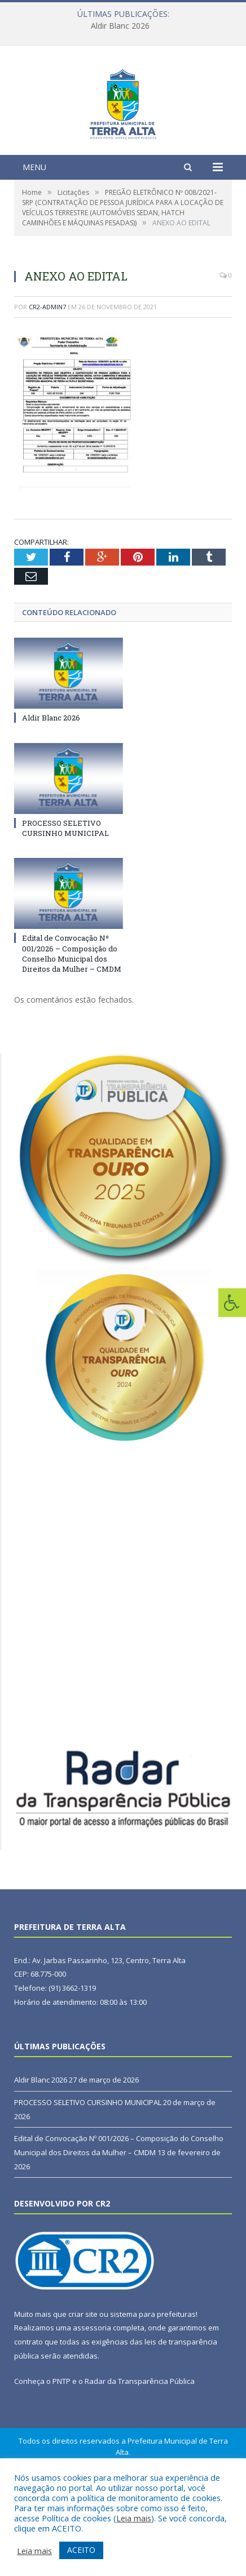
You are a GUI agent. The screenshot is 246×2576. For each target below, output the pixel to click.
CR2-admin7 (47, 376)
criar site (83, 2383)
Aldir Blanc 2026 (120, 26)
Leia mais (133, 2518)
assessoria (92, 2397)
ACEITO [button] (81, 2549)
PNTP (61, 2451)
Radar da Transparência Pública (140, 2451)
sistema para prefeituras (153, 2383)
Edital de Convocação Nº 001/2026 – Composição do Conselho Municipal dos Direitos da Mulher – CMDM (71, 1023)
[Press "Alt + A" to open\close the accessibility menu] (232, 1302)
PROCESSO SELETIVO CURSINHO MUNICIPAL (65, 897)
